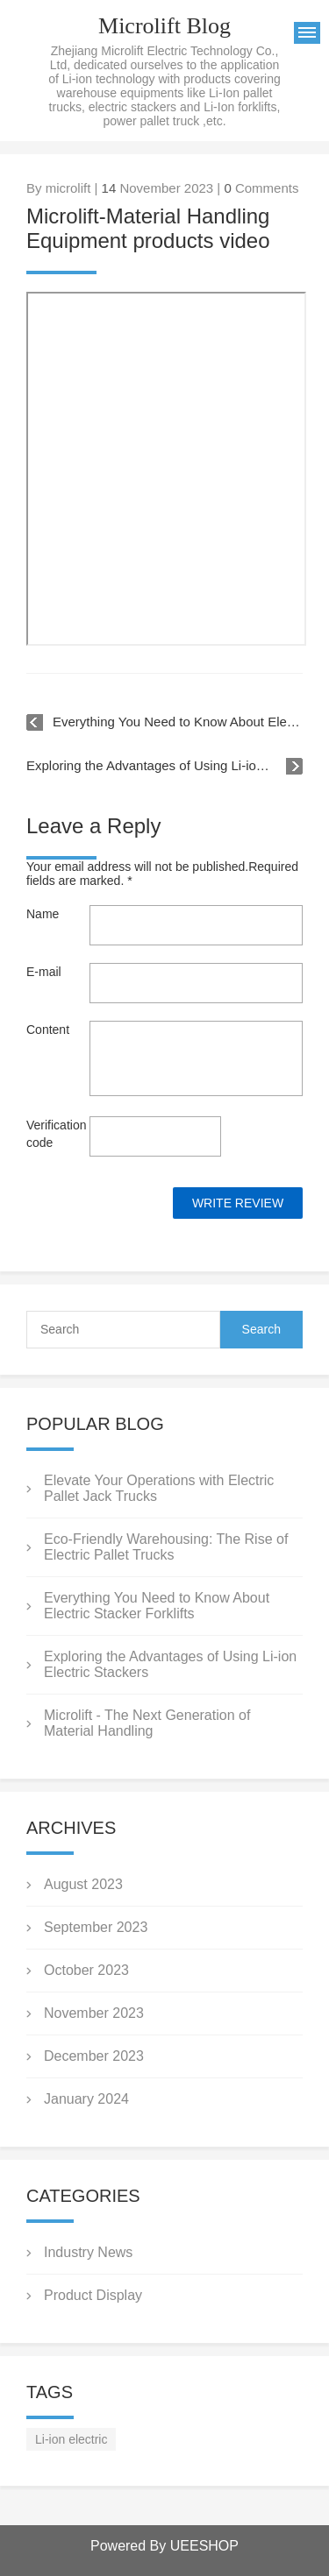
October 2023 (86, 1970)
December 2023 (94, 2056)
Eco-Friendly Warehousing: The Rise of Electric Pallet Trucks (166, 1547)
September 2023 (95, 1927)
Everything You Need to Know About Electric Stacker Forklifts (178, 721)
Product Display (93, 2295)
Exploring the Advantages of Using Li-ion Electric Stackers (164, 765)
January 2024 (86, 2098)
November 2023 (94, 2013)
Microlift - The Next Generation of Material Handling (147, 1723)
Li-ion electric (71, 2439)
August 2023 (83, 1884)
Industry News (88, 2252)
